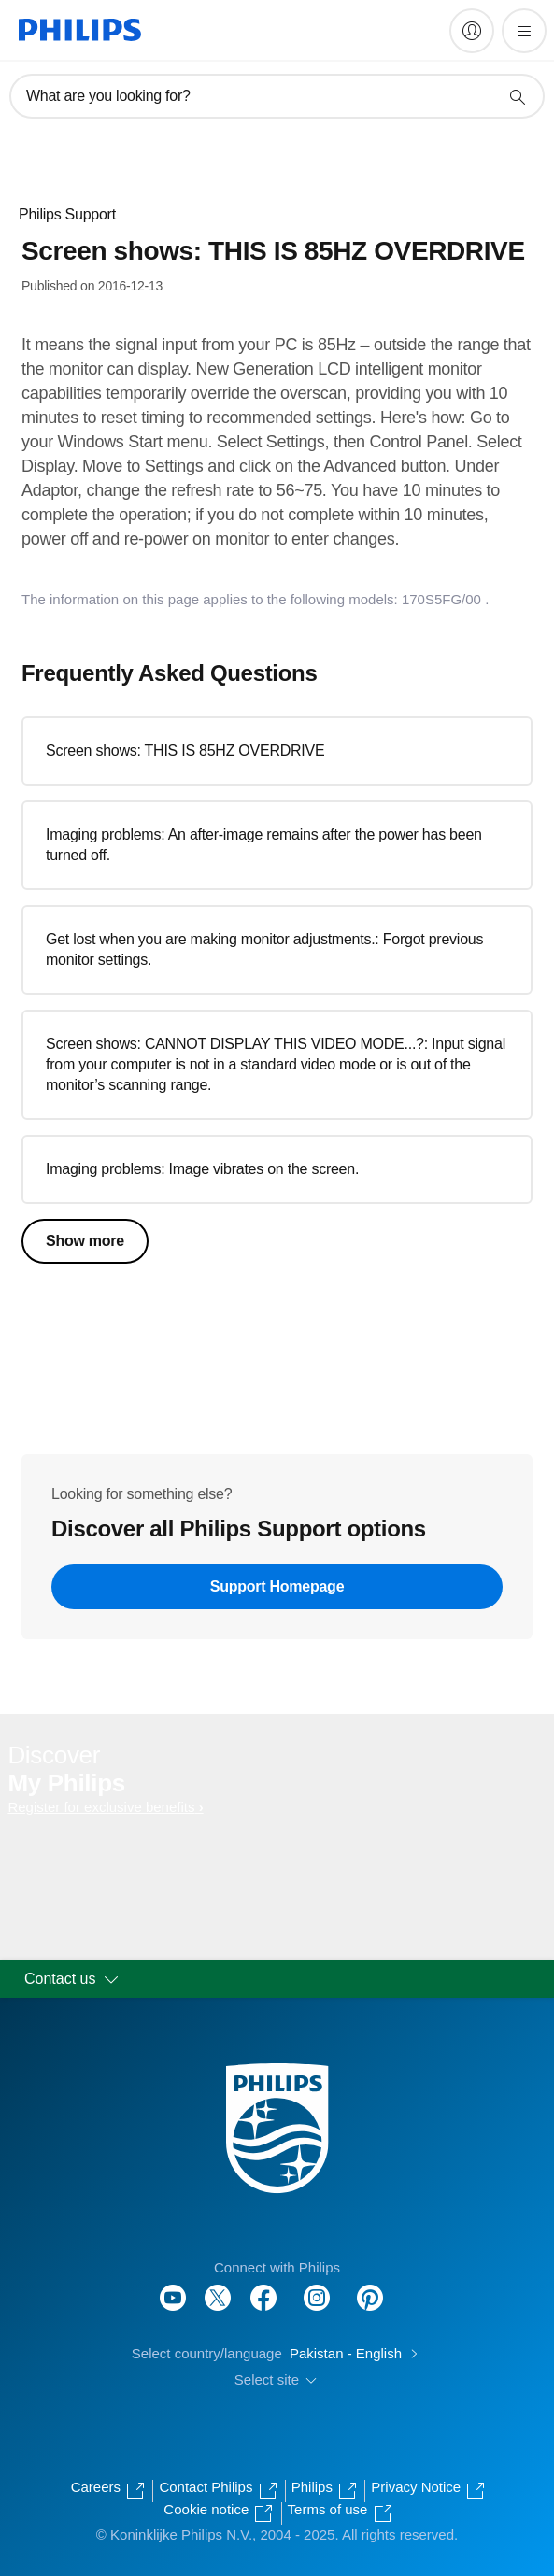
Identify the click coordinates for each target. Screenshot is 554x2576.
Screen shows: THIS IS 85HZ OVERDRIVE (185, 750)
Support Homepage (277, 1586)
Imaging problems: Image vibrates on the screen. (202, 1169)
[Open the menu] (524, 30)
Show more (85, 1241)
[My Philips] (471, 30)
